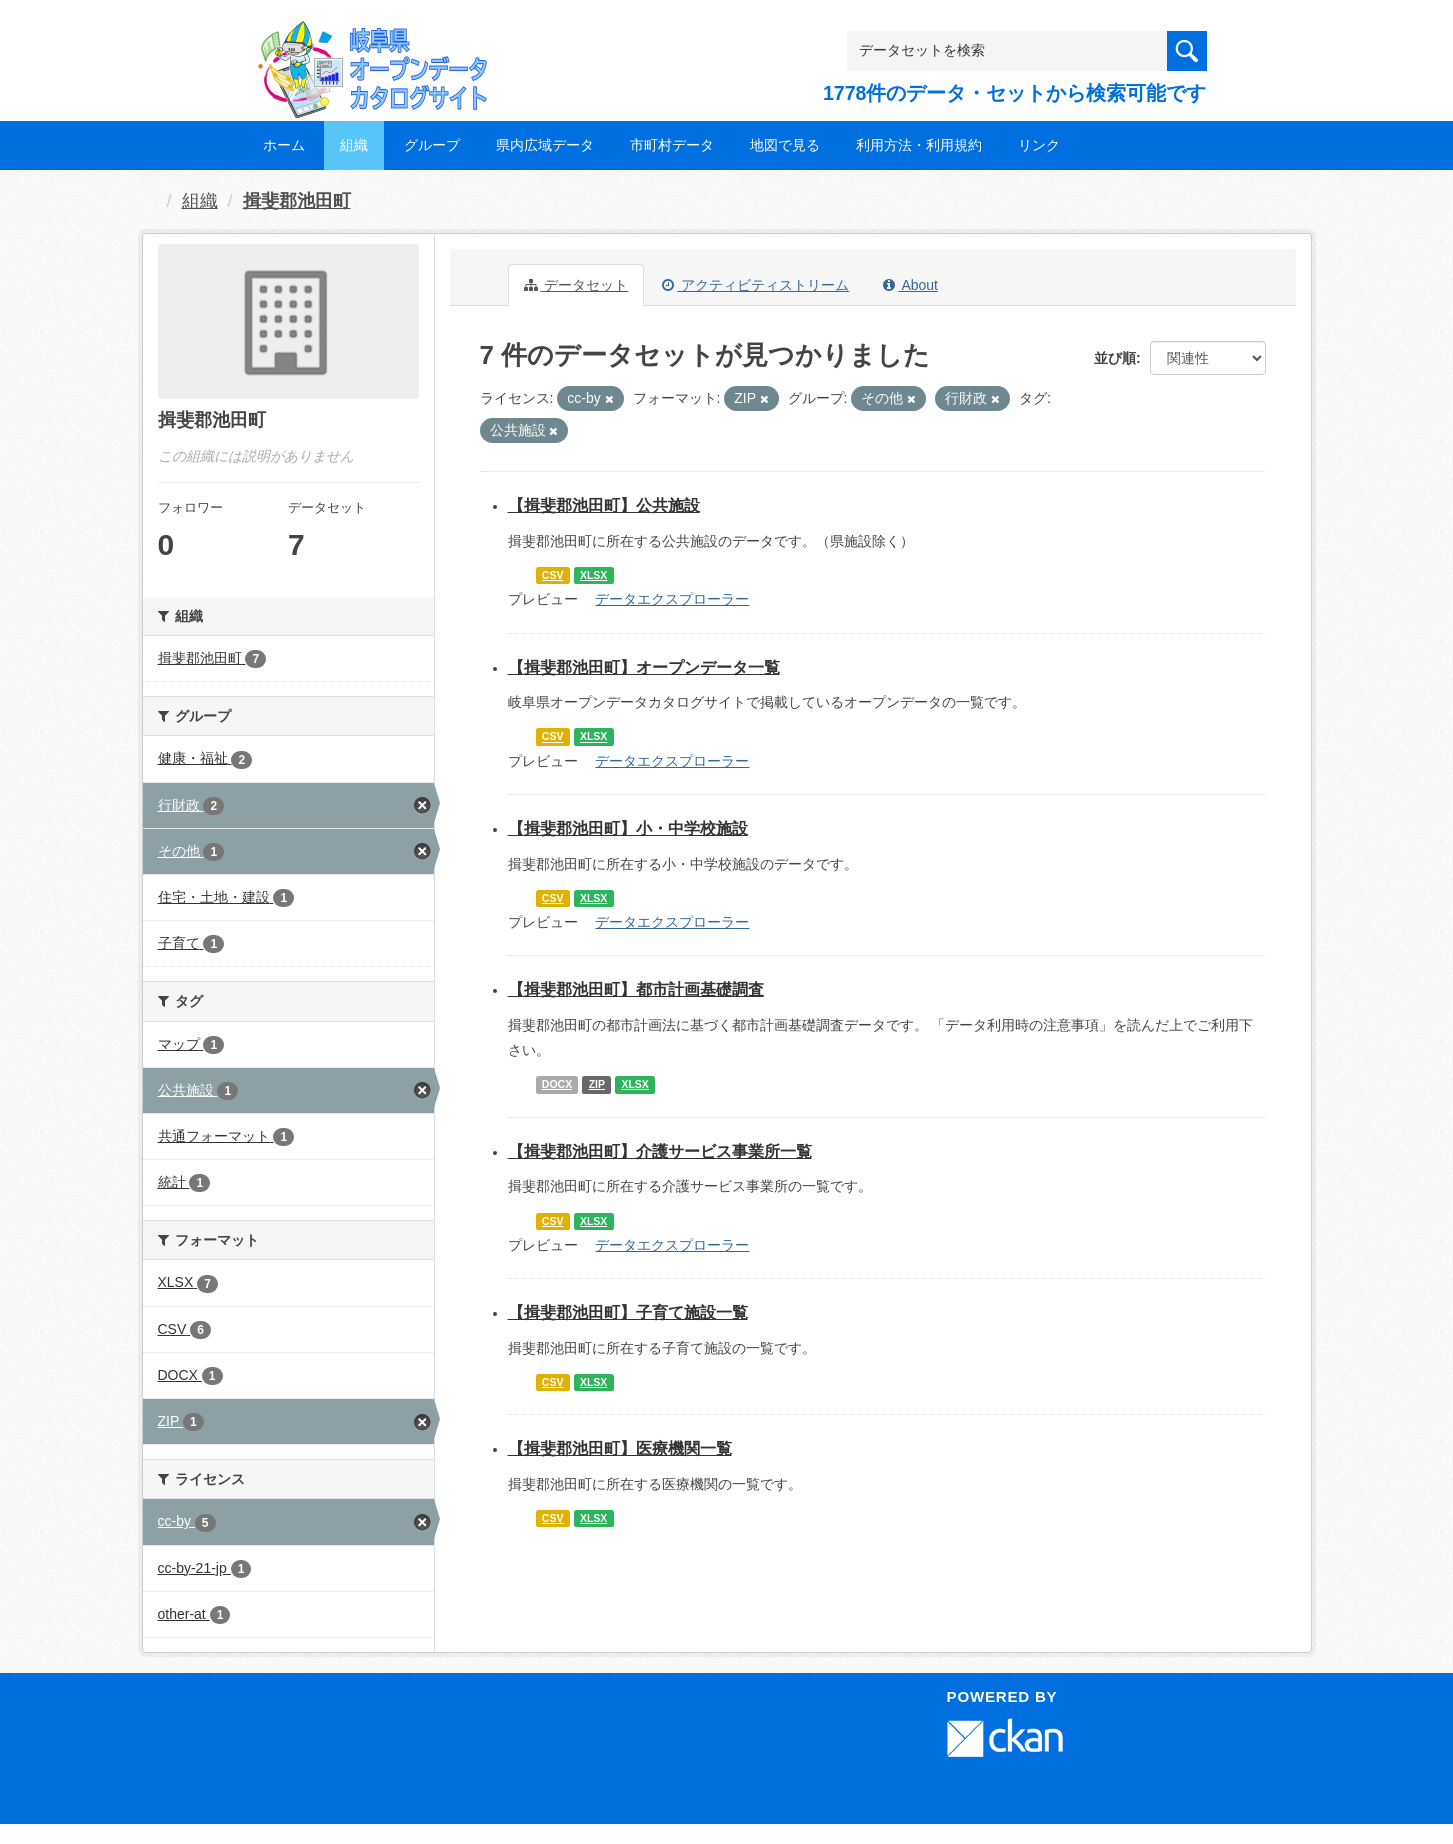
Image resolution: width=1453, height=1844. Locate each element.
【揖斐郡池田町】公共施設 (604, 505)
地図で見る (785, 145)
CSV (553, 575)
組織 (354, 145)
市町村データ (672, 145)
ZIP (597, 1084)
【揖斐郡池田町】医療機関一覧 (620, 1448)
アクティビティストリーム (755, 285)
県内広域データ (545, 145)
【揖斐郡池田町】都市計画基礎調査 (636, 989)
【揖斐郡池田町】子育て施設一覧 (628, 1312)
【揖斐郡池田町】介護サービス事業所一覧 (660, 1151)
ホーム (284, 145)
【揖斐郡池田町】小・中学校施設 (628, 828)
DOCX (557, 1084)
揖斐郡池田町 (297, 201)
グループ (432, 145)
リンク (1039, 145)
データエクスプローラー (672, 599)
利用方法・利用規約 (919, 145)
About (910, 285)
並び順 (1115, 358)
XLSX (593, 575)
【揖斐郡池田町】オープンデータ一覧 (644, 667)
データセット (576, 285)
